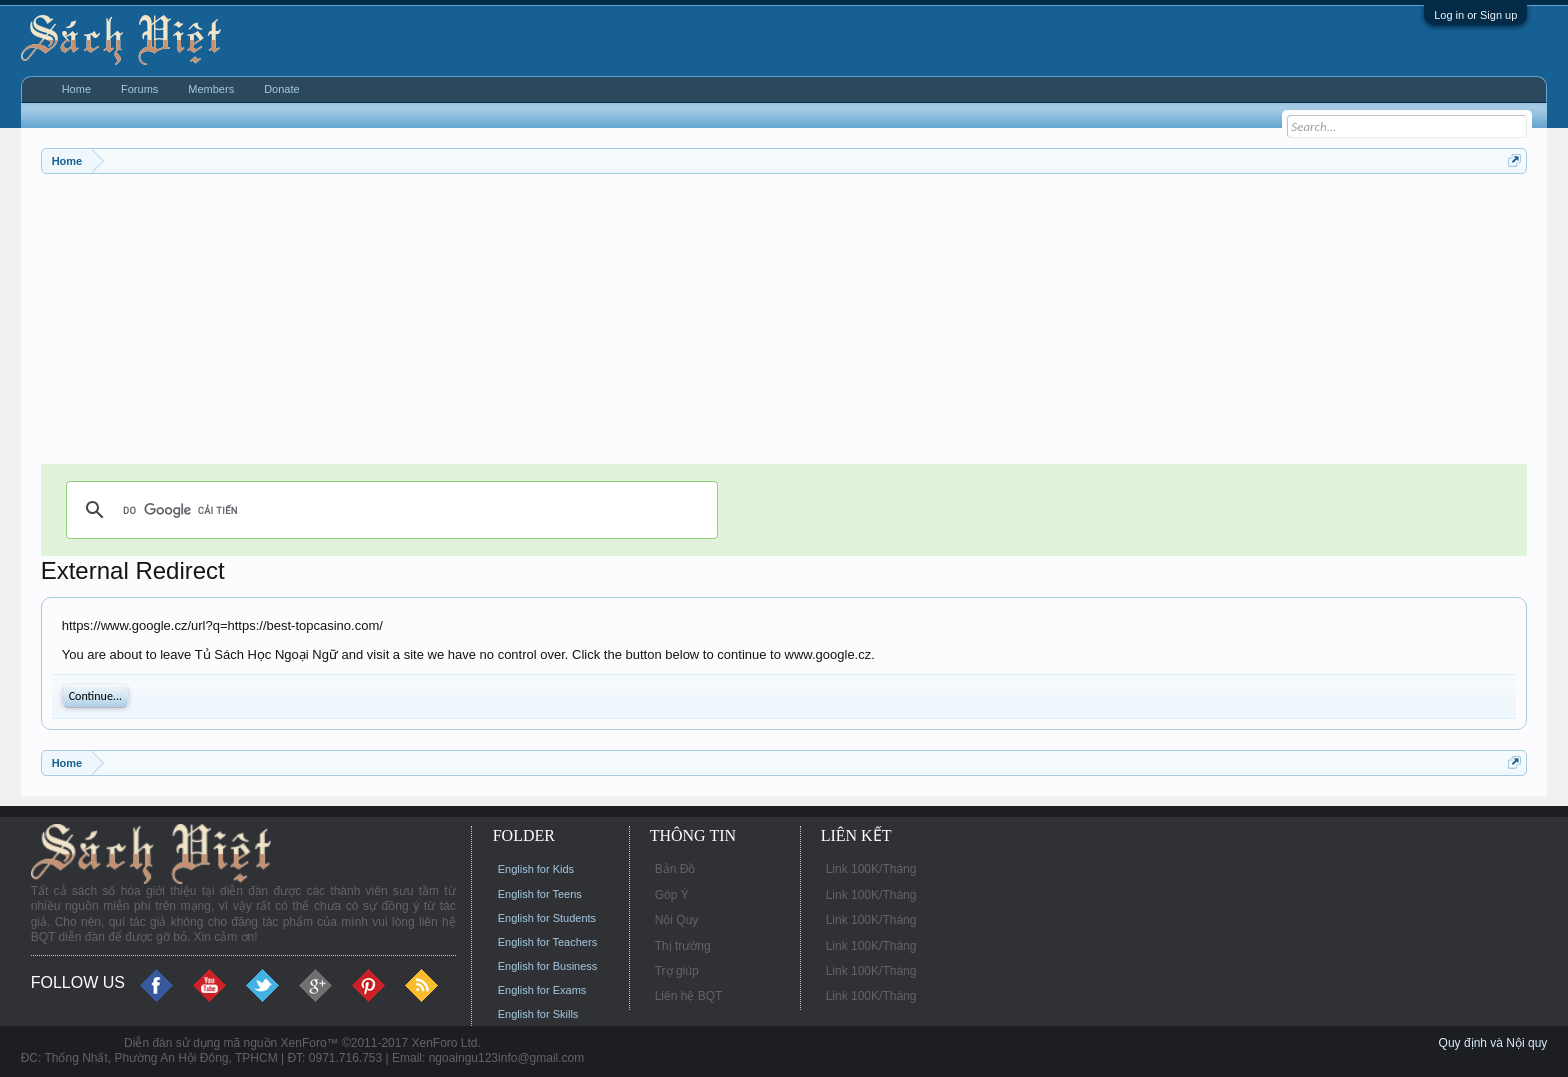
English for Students (547, 918)
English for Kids (536, 869)
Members (211, 89)
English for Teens (540, 894)
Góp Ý (672, 895)
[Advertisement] (641, 324)
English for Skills (538, 1014)
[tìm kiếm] (389, 510)
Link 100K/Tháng (871, 869)
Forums (139, 89)
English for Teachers (547, 942)
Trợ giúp (677, 971)
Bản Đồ (675, 869)
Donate (281, 89)
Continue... (95, 696)
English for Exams (542, 990)
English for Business (548, 966)
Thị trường (683, 946)
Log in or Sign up (1475, 15)
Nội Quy (677, 920)
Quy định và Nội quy (1493, 1043)
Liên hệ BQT (689, 996)
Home (76, 89)
